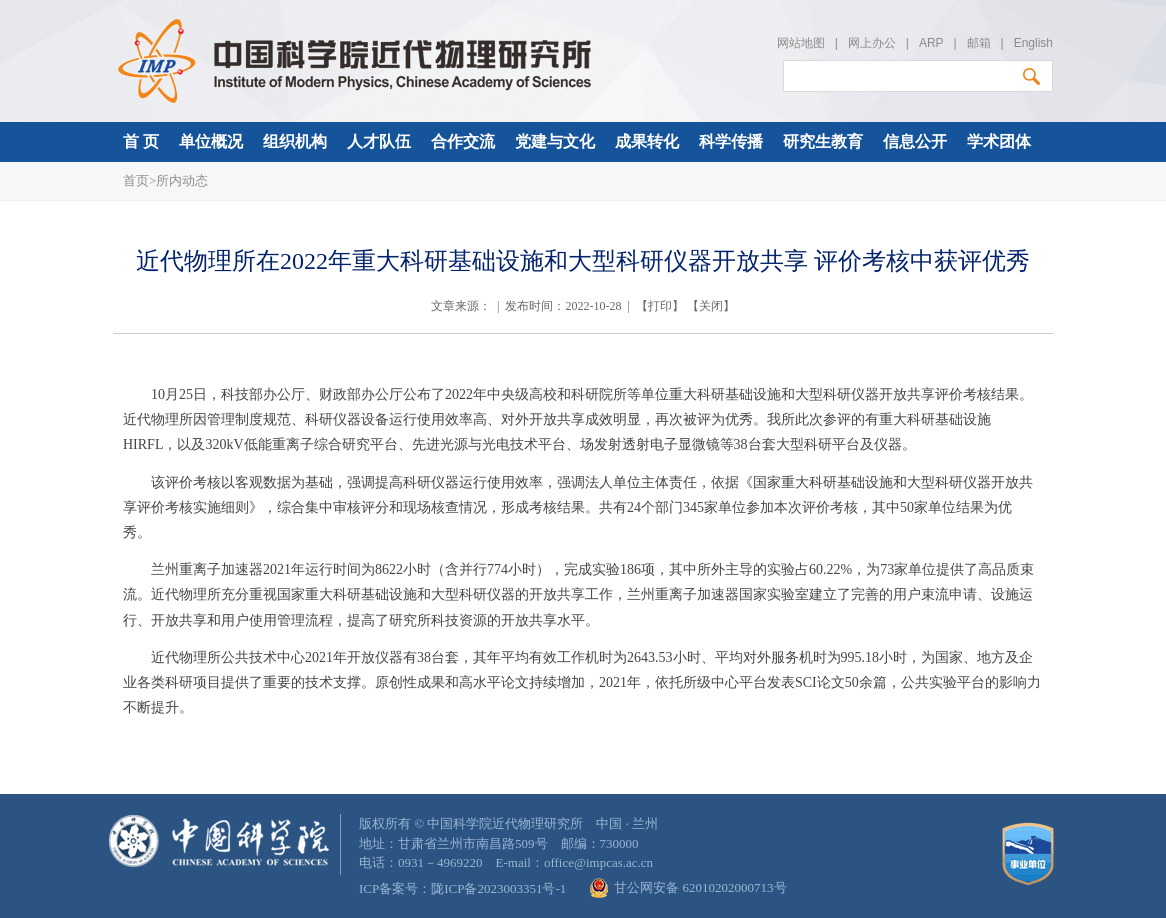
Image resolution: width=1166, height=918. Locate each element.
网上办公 (872, 43)
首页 (136, 180)
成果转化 (647, 141)
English (1033, 43)
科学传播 (731, 141)
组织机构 (295, 141)
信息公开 (915, 141)
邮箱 (979, 43)
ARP (931, 43)
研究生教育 (823, 141)
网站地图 (801, 43)
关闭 (711, 306)
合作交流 (463, 141)
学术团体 (999, 141)
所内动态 (182, 180)
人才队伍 (379, 141)
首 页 (141, 141)
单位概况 (211, 141)
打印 (660, 306)
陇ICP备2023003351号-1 (498, 888)
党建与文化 (555, 141)
